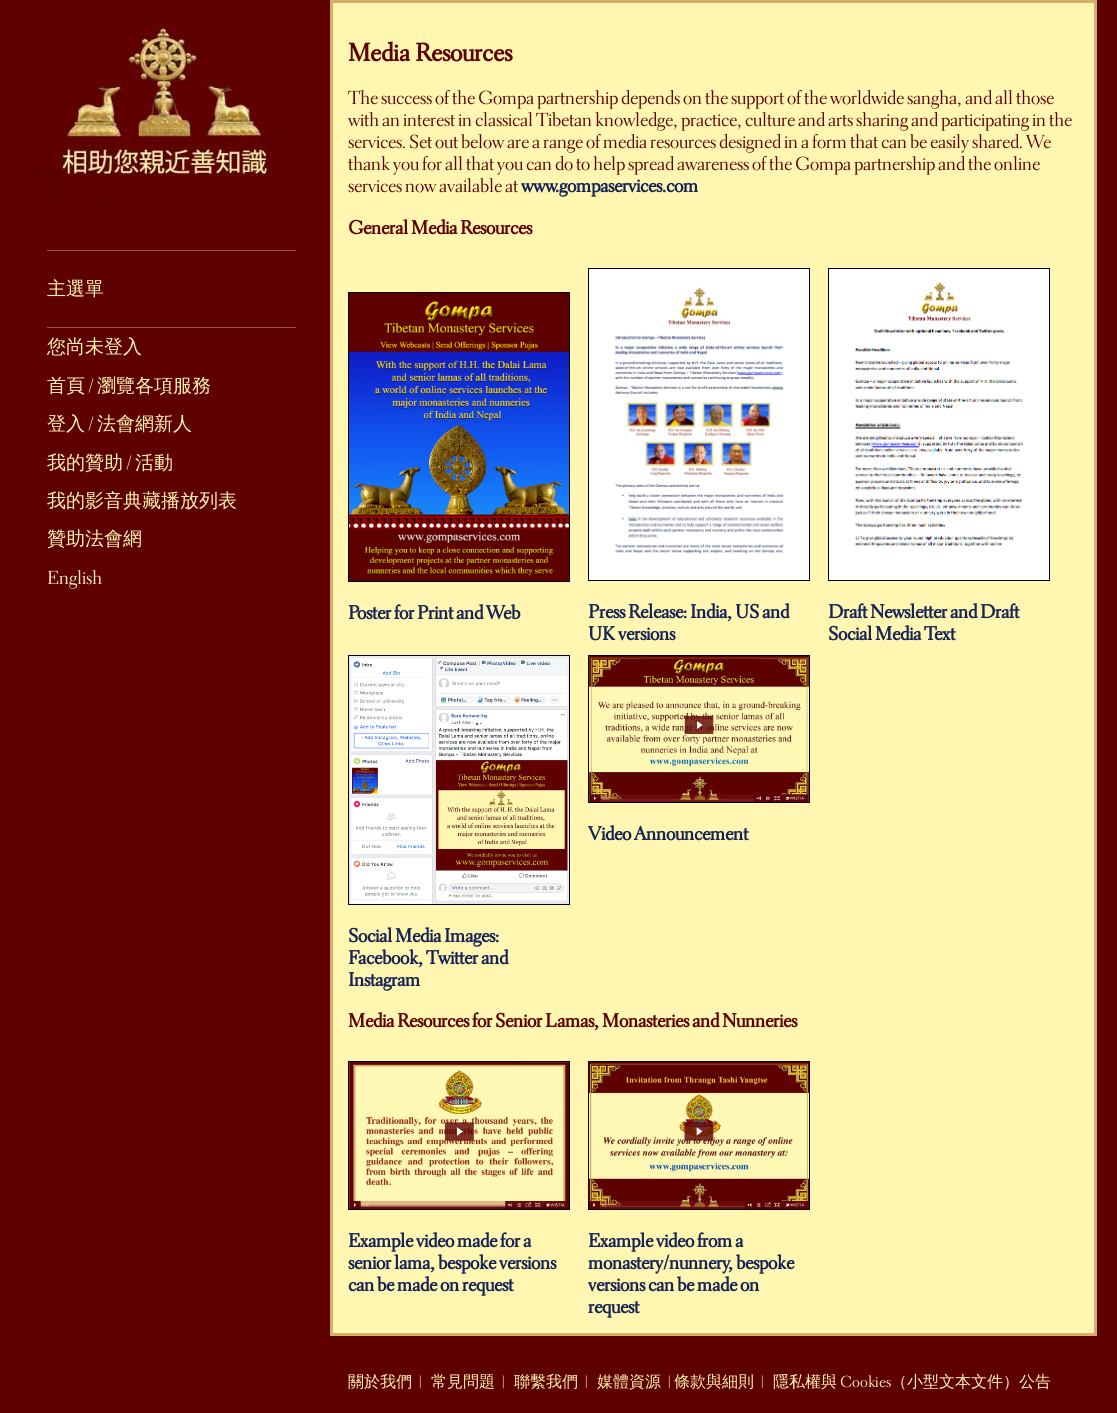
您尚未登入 (94, 347)
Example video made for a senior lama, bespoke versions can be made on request (459, 1254)
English (74, 578)
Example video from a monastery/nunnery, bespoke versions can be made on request (699, 1265)
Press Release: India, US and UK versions (699, 614)
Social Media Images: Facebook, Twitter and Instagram (459, 949)
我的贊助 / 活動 (110, 463)
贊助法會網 (94, 539)
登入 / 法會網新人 (119, 424)
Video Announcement (699, 825)
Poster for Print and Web (459, 604)
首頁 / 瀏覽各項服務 (129, 386)
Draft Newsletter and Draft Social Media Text (939, 614)
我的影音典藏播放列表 (142, 501)
